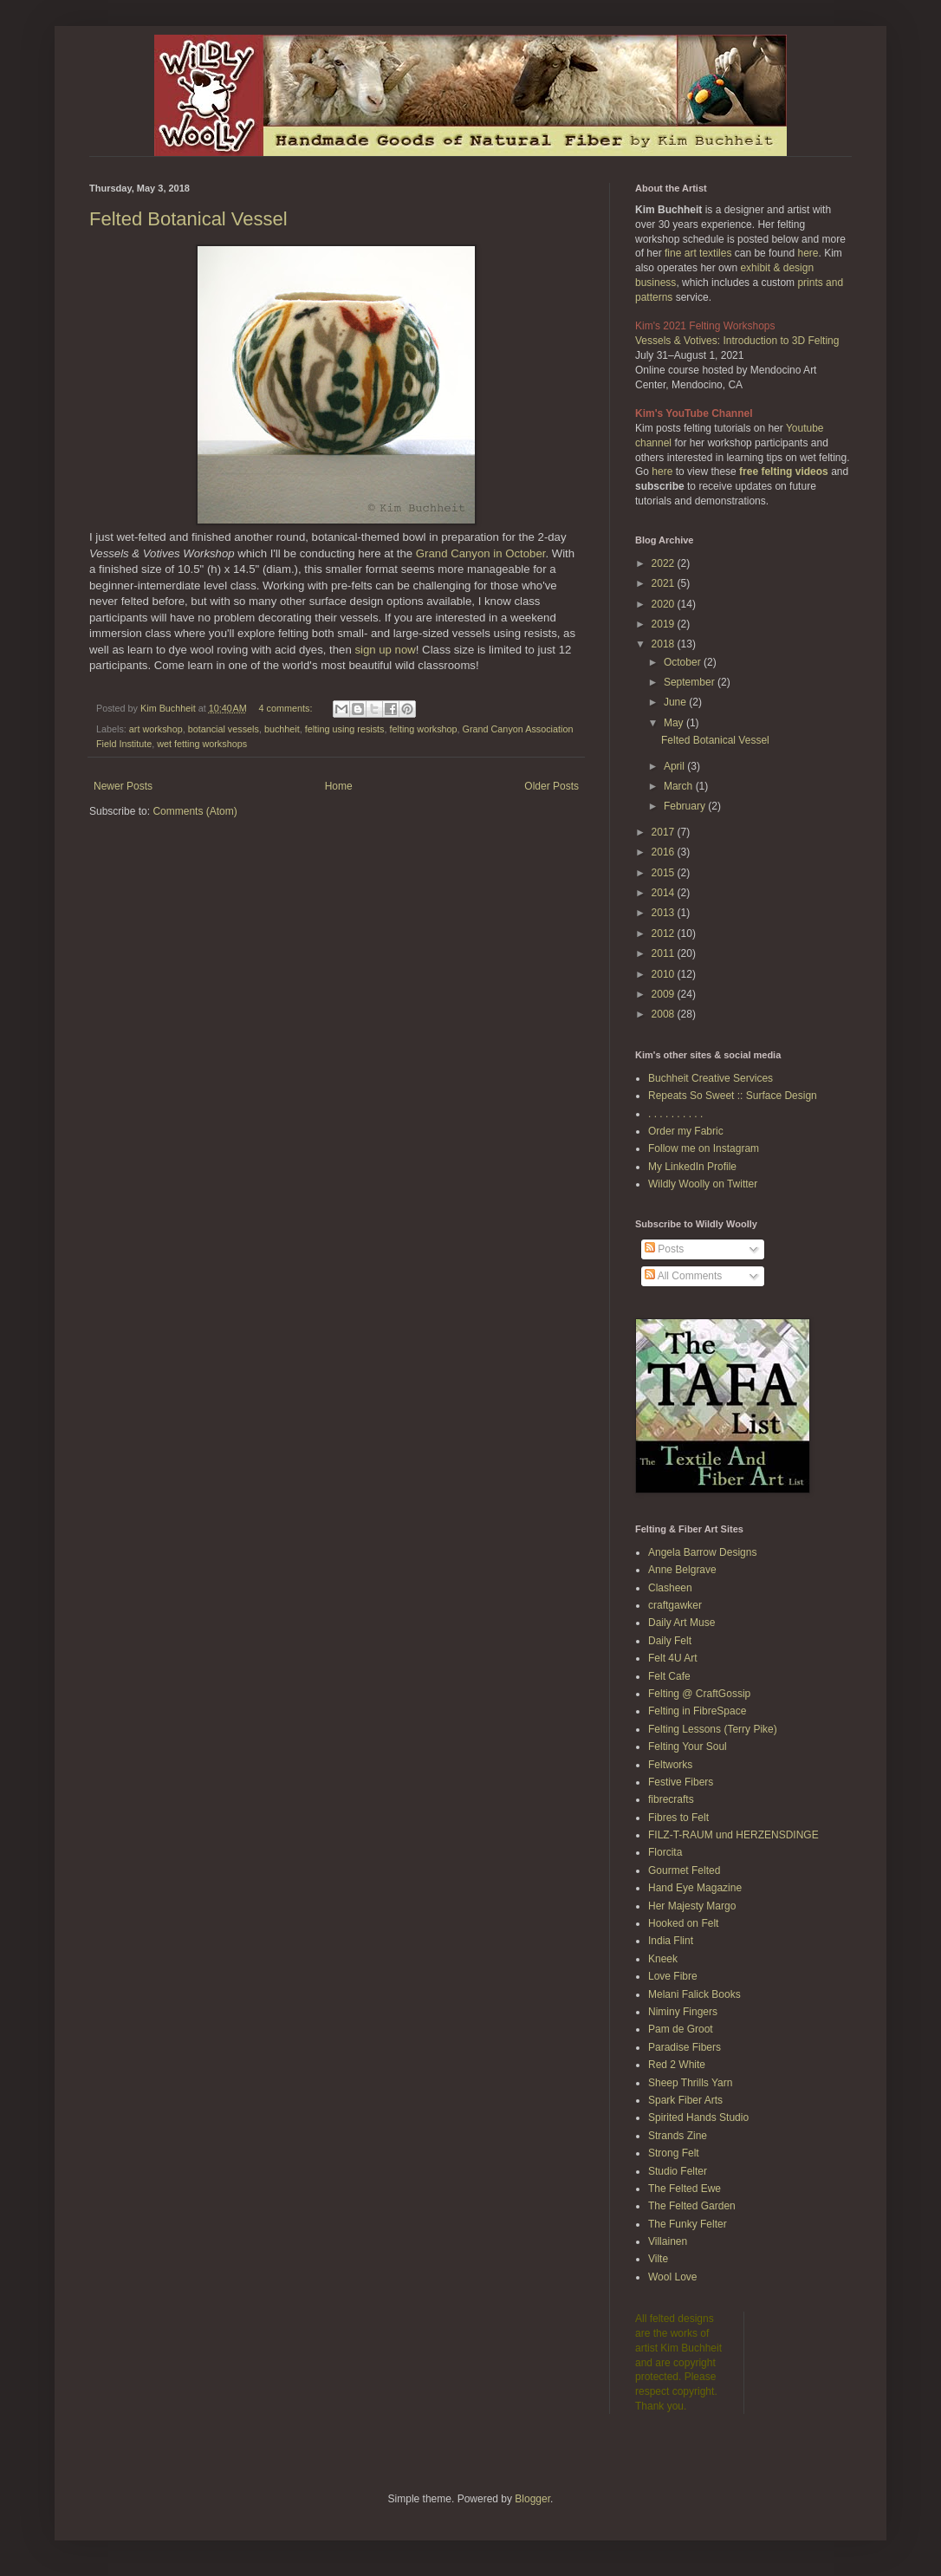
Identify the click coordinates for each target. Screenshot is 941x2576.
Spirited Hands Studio (698, 2117)
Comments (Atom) (195, 811)
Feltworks (670, 1765)
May (675, 723)
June (676, 702)
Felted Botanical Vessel (188, 219)
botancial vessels (223, 729)
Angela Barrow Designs (702, 1552)
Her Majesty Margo (692, 1906)
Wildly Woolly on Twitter (702, 1184)
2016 (665, 852)
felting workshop (424, 729)
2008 (665, 1014)
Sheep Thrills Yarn (690, 2083)
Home (339, 786)
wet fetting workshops (202, 743)
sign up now (384, 649)
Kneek (663, 1959)
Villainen (667, 2241)
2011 (665, 953)
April (675, 766)
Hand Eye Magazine (695, 1888)
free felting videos (783, 471)
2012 (665, 933)
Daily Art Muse (681, 1623)
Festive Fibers (680, 1782)
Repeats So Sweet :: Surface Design (732, 1096)
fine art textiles (698, 253)
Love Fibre (673, 1976)
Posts (664, 1249)
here (807, 253)
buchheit (282, 729)
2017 (665, 832)
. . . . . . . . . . (675, 1114)
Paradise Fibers (684, 2047)
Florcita (665, 1852)
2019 (665, 624)
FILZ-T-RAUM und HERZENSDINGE (733, 1835)
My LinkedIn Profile (692, 1167)
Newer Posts (123, 786)
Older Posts (551, 786)
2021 (665, 583)
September (690, 682)
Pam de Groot (680, 2029)
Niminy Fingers (682, 2012)
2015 (665, 873)
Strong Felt (673, 2153)
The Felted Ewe (684, 2188)
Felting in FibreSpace (697, 1711)
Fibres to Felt (678, 1818)
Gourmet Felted (684, 1870)
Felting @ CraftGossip (699, 1694)
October (684, 662)
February (686, 806)
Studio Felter (677, 2171)
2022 (665, 563)
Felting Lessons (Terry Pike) (712, 1729)
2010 (665, 974)
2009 (665, 994)
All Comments (683, 1276)
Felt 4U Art (673, 1658)
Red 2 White (676, 2065)
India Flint (670, 1941)
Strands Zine (677, 2136)
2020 (665, 604)
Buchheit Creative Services (710, 1078)
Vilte (658, 2259)
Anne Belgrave (682, 1570)
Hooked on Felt (683, 1923)
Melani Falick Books (694, 1994)
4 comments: (287, 708)
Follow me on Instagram (703, 1148)
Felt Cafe (669, 1676)
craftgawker (675, 1605)
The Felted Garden (692, 2206)
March (680, 786)
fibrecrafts (671, 1799)
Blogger (532, 2499)
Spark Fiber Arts (685, 2100)
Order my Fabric (686, 1131)
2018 (665, 644)
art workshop (156, 729)
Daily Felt (669, 1641)
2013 (665, 913)
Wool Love (672, 2277)
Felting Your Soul (687, 1746)
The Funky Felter (687, 2224)
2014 (665, 893)
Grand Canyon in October (481, 553)
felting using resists (345, 729)
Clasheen (670, 1588)
